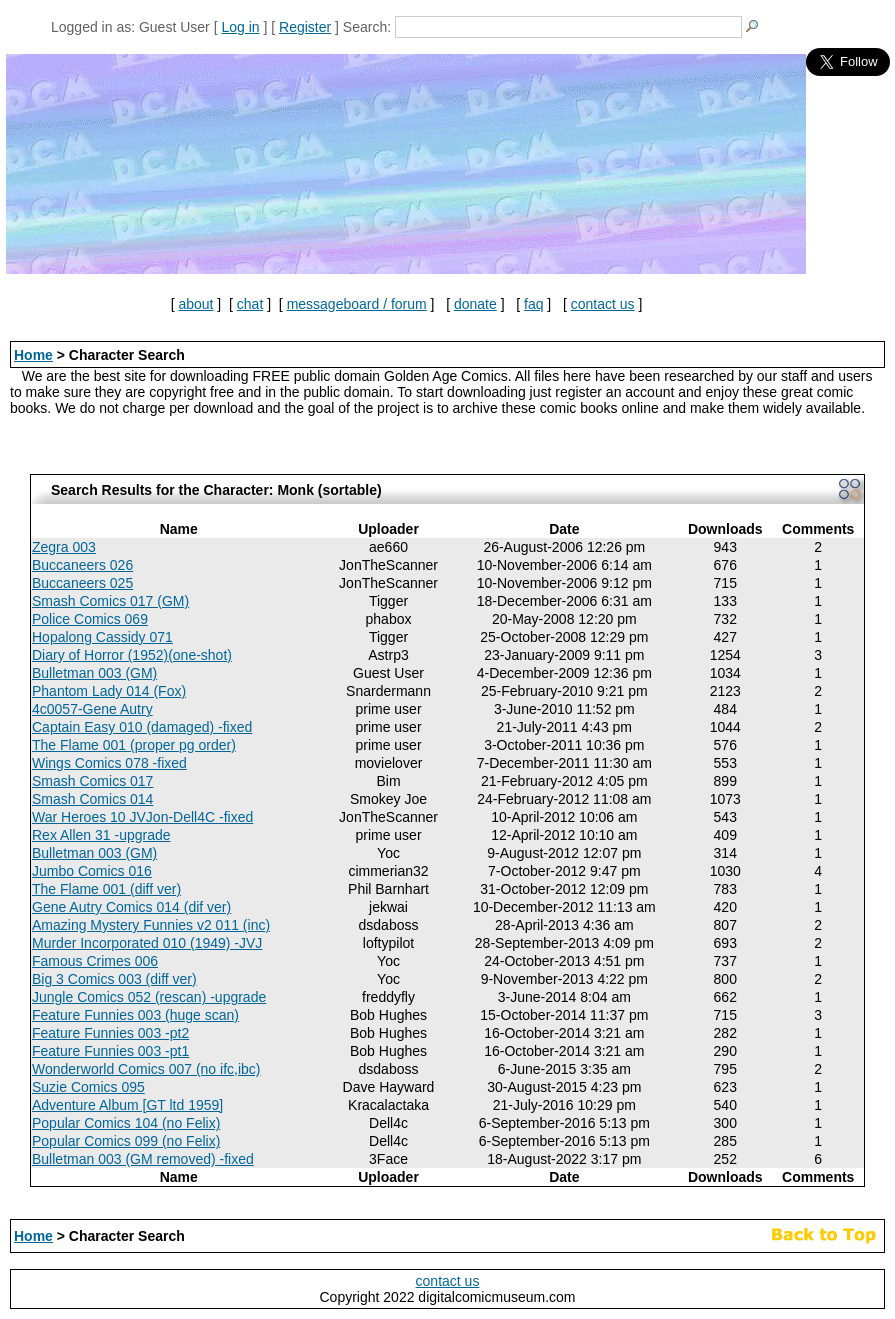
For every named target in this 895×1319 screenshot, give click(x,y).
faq (533, 304)
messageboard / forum (357, 304)
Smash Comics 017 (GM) (110, 601)
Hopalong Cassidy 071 (102, 637)
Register (305, 27)
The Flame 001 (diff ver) (106, 889)
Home (33, 355)
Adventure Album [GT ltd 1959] (127, 1105)
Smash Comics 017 (92, 781)
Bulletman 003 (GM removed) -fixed (143, 1159)
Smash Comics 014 (92, 799)
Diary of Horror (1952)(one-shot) (132, 655)
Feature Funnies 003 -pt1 (110, 1051)
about (195, 304)
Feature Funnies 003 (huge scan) (135, 1015)
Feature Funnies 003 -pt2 (110, 1033)
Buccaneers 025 (82, 583)
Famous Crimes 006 (95, 961)
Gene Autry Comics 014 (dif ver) (131, 907)
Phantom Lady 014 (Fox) (109, 691)
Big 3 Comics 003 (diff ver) (114, 979)
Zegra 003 (64, 547)
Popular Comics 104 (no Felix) (126, 1123)
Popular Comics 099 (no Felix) (126, 1141)
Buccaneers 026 (82, 565)
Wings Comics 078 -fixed (109, 763)
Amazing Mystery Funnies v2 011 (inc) (151, 925)
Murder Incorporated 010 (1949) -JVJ (147, 943)
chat (250, 304)
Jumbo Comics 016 (92, 871)
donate (475, 304)
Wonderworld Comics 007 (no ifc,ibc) (146, 1069)
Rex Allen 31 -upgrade (101, 835)
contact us (603, 304)
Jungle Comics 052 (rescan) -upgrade (149, 997)
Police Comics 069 (90, 619)
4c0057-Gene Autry (92, 709)
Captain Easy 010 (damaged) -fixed (142, 727)
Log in (240, 27)
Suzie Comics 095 (88, 1087)
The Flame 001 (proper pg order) (134, 745)
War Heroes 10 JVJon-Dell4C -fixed (142, 817)
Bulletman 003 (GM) (94, 673)
